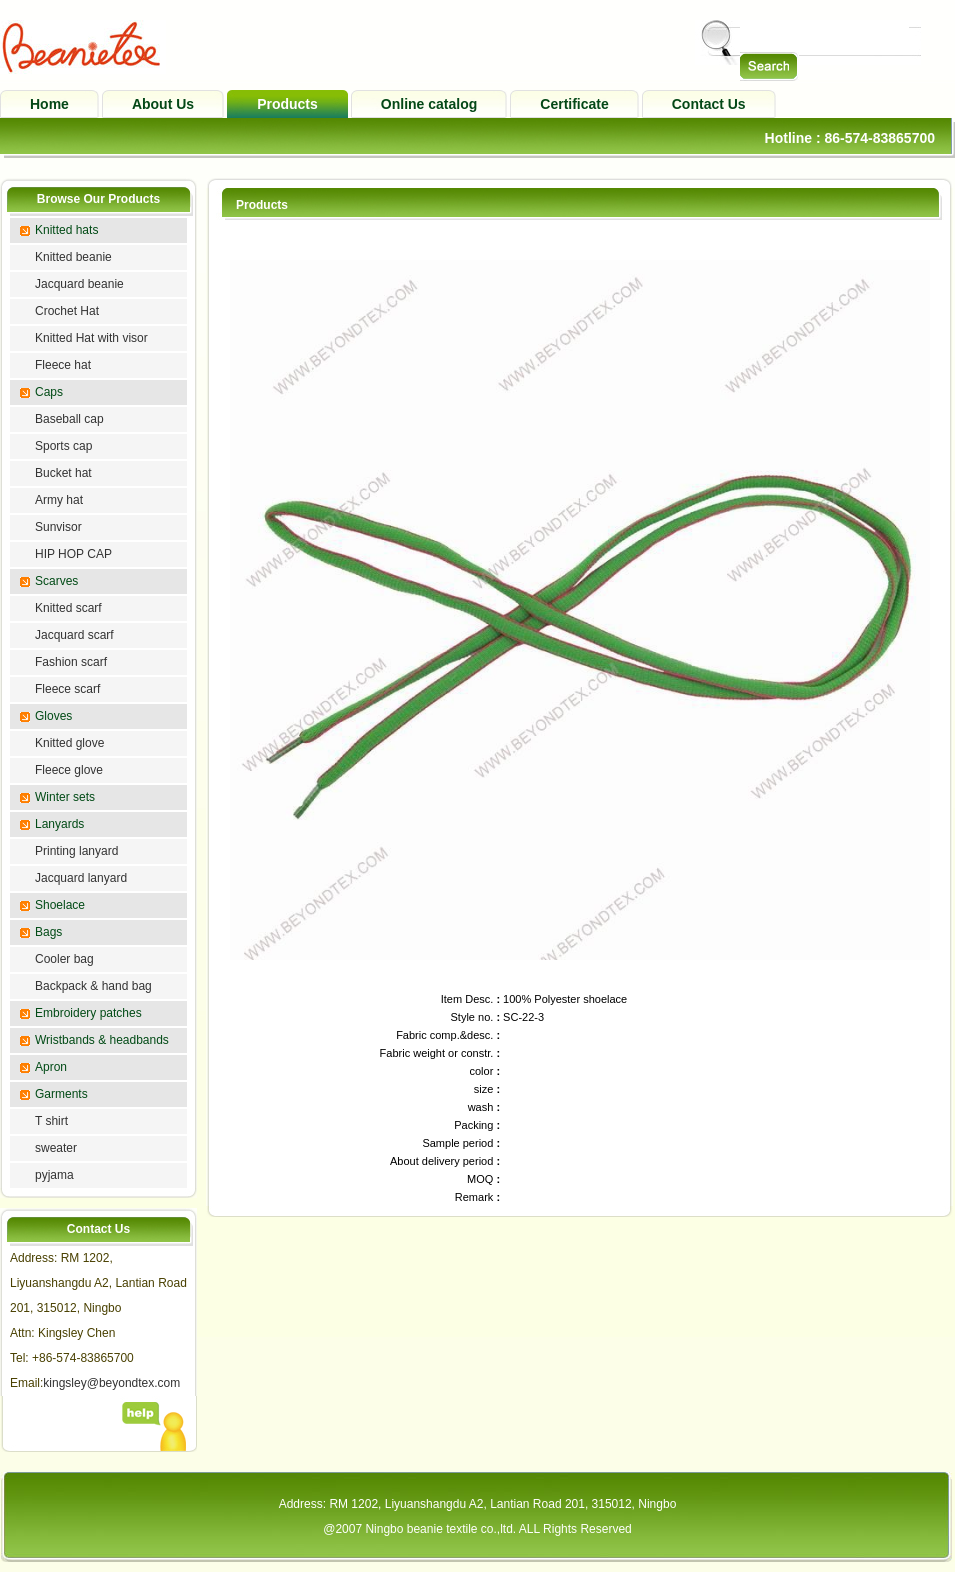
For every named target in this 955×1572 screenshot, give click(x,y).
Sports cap (63, 446)
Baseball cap (69, 419)
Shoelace (60, 905)
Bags (48, 932)
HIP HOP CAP (73, 554)
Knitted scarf (68, 608)
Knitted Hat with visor (91, 338)
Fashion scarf (71, 662)
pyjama (54, 1175)
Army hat (59, 500)
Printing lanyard (76, 851)
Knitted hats (66, 230)
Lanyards (59, 824)
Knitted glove (69, 743)
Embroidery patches (88, 1013)
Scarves (56, 581)
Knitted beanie (73, 257)
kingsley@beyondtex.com (111, 1383)
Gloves (53, 716)
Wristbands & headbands (102, 1040)
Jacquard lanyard (81, 878)
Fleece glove (69, 770)
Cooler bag (64, 959)
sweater (56, 1148)
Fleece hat (63, 365)
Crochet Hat (67, 311)
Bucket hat (63, 473)
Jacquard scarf (74, 635)
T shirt (51, 1121)
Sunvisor (58, 527)
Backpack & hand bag (93, 986)
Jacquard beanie (79, 284)
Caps (49, 392)
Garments (61, 1094)
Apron (51, 1067)
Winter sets (65, 797)
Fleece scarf (67, 689)
